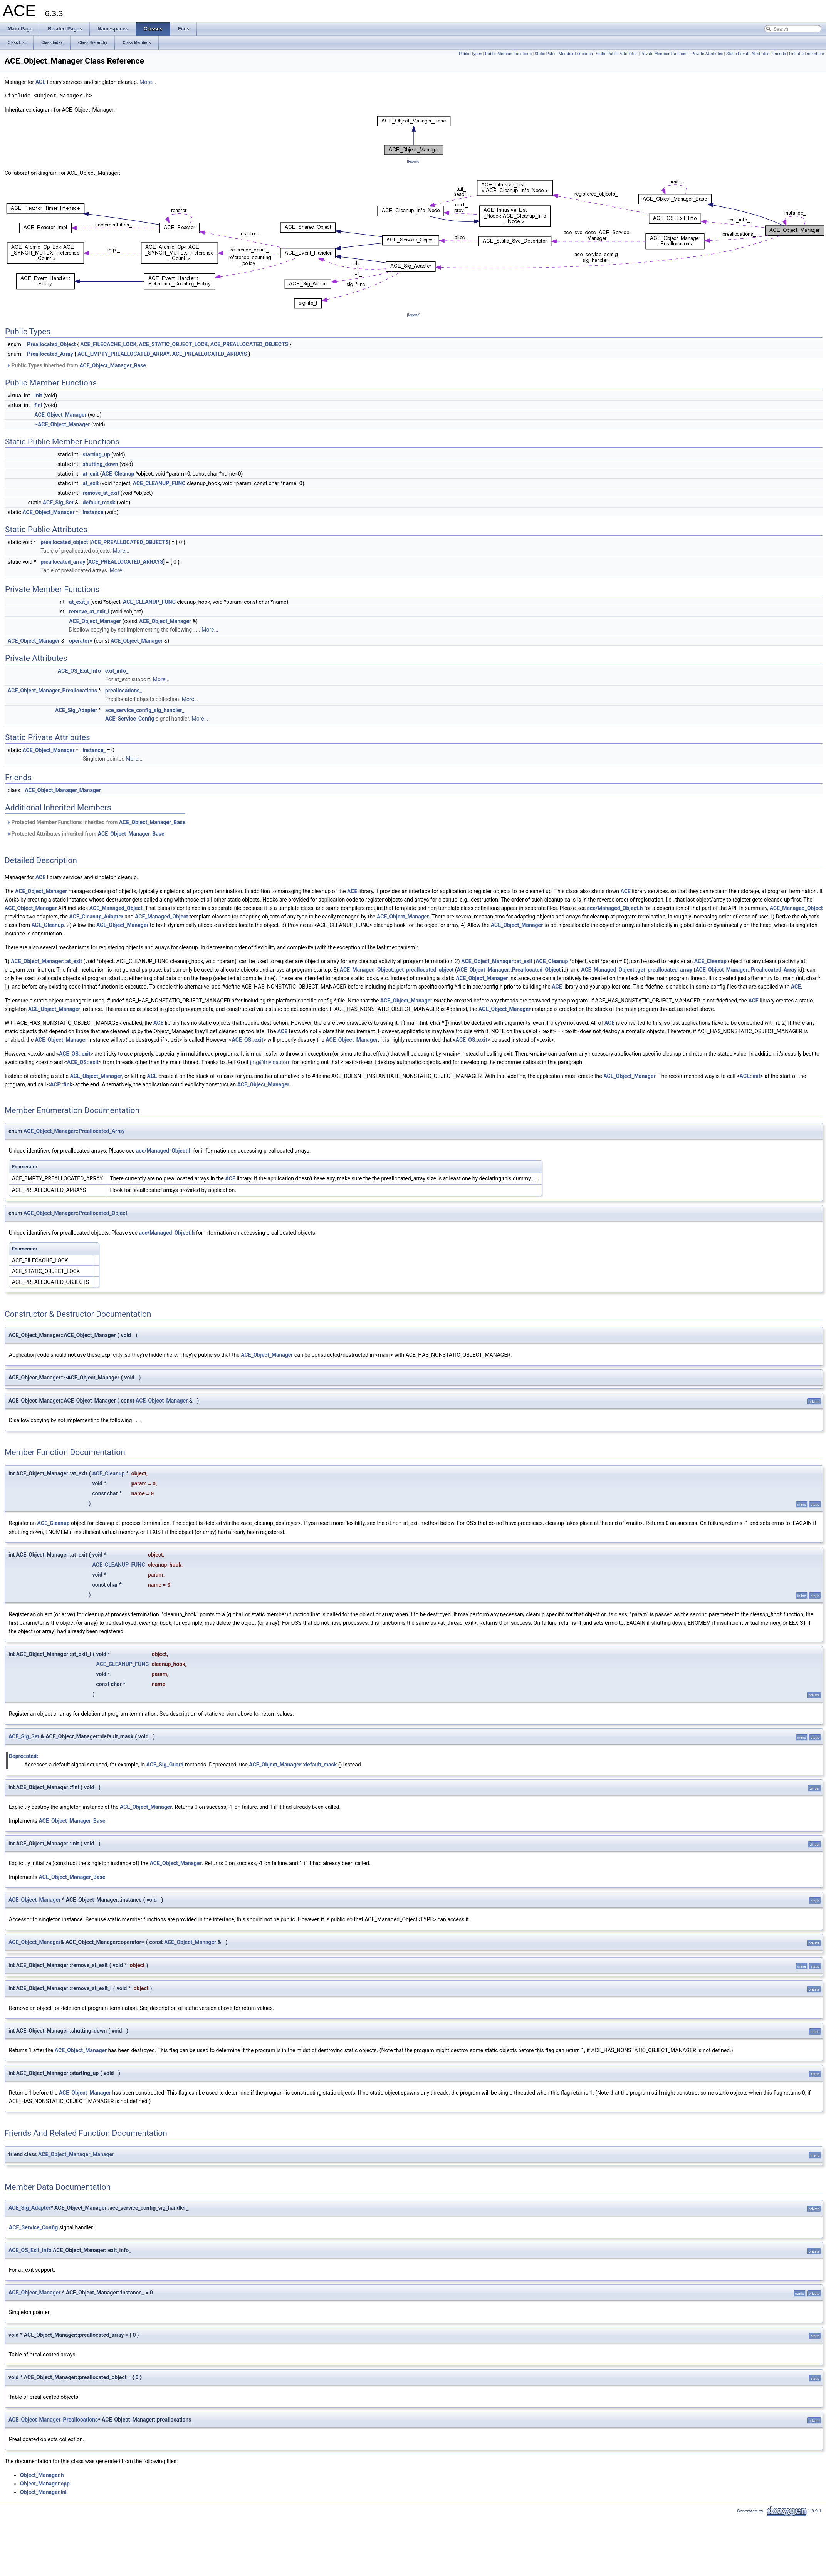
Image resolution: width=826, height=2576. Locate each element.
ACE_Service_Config (129, 719)
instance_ (94, 750)
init (38, 395)
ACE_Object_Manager (60, 415)
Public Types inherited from (76, 365)
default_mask (99, 502)
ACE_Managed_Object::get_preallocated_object (397, 970)
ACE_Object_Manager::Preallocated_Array (746, 970)
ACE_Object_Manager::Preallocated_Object (509, 970)
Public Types (470, 53)
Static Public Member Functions (564, 53)
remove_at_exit (101, 493)
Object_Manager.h (42, 2475)
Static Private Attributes (747, 53)
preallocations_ (123, 690)
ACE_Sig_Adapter (76, 710)
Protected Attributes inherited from (85, 834)
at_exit (91, 474)
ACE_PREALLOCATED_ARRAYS (209, 354)
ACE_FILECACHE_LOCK (108, 344)
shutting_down (100, 464)
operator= (80, 641)
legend (413, 161)
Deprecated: (23, 1756)
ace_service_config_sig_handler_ (144, 710)
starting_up (96, 454)
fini (38, 405)
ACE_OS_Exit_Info (79, 671)
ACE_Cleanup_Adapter (96, 916)
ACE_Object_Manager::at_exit (46, 961)
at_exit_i (79, 602)
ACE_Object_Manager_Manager (63, 790)
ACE (40, 82)
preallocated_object (64, 542)
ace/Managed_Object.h (615, 908)
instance (93, 512)
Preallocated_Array (50, 354)
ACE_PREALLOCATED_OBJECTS (249, 344)
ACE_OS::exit (247, 1040)
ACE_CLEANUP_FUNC (159, 483)
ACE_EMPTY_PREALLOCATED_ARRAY (123, 354)
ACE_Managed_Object (116, 908)
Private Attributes (707, 53)
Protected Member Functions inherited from (96, 822)
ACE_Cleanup (118, 474)
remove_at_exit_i (89, 611)
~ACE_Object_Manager (62, 424)
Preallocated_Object (51, 344)
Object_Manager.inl (43, 2492)
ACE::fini (60, 1084)
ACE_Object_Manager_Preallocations (52, 690)
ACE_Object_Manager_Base (112, 365)
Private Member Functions (664, 53)
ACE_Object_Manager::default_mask (293, 1764)
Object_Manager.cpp (45, 2483)
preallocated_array (62, 562)
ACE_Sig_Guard (165, 1764)
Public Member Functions (508, 53)
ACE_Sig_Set (58, 502)
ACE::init (750, 1076)
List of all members (806, 53)
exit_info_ (116, 671)
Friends (779, 53)
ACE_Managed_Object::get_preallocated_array (636, 970)
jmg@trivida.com (270, 1062)
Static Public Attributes (616, 53)
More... (147, 82)
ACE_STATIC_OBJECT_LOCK (173, 344)
